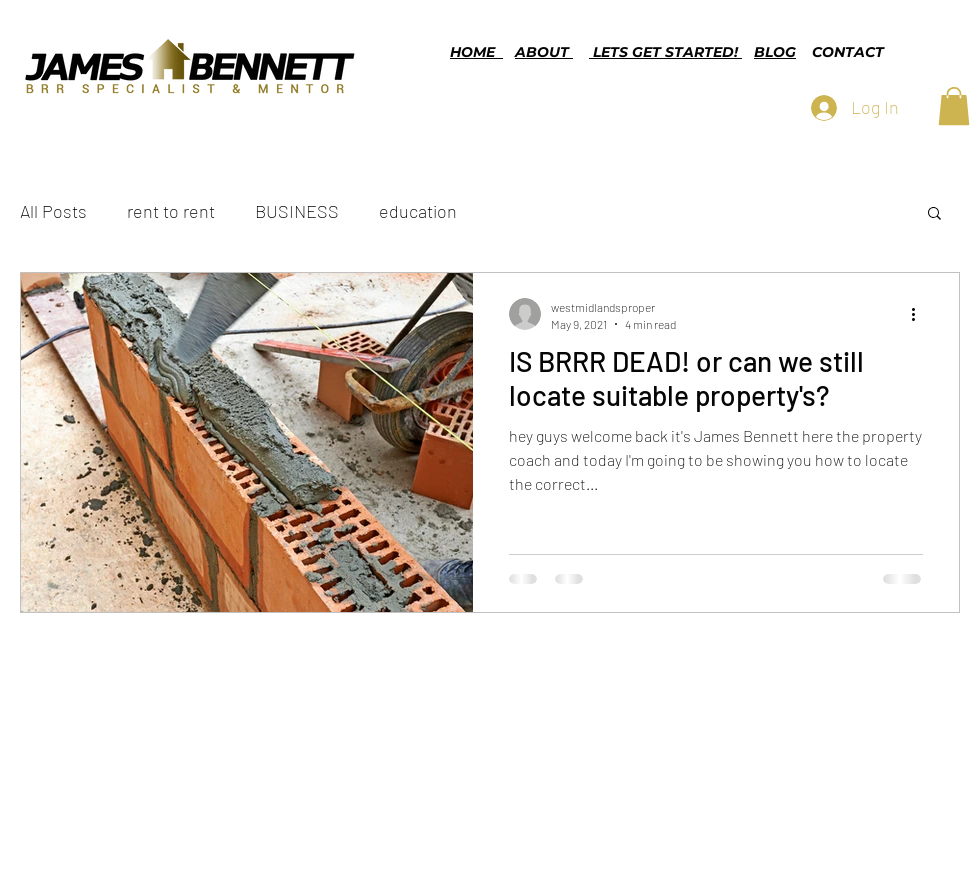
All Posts (53, 211)
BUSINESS (297, 211)
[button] (954, 106)
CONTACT (848, 52)
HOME (476, 52)
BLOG (775, 52)
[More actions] (920, 314)
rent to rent (171, 211)
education (418, 211)
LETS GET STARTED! (665, 52)
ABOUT (544, 52)
